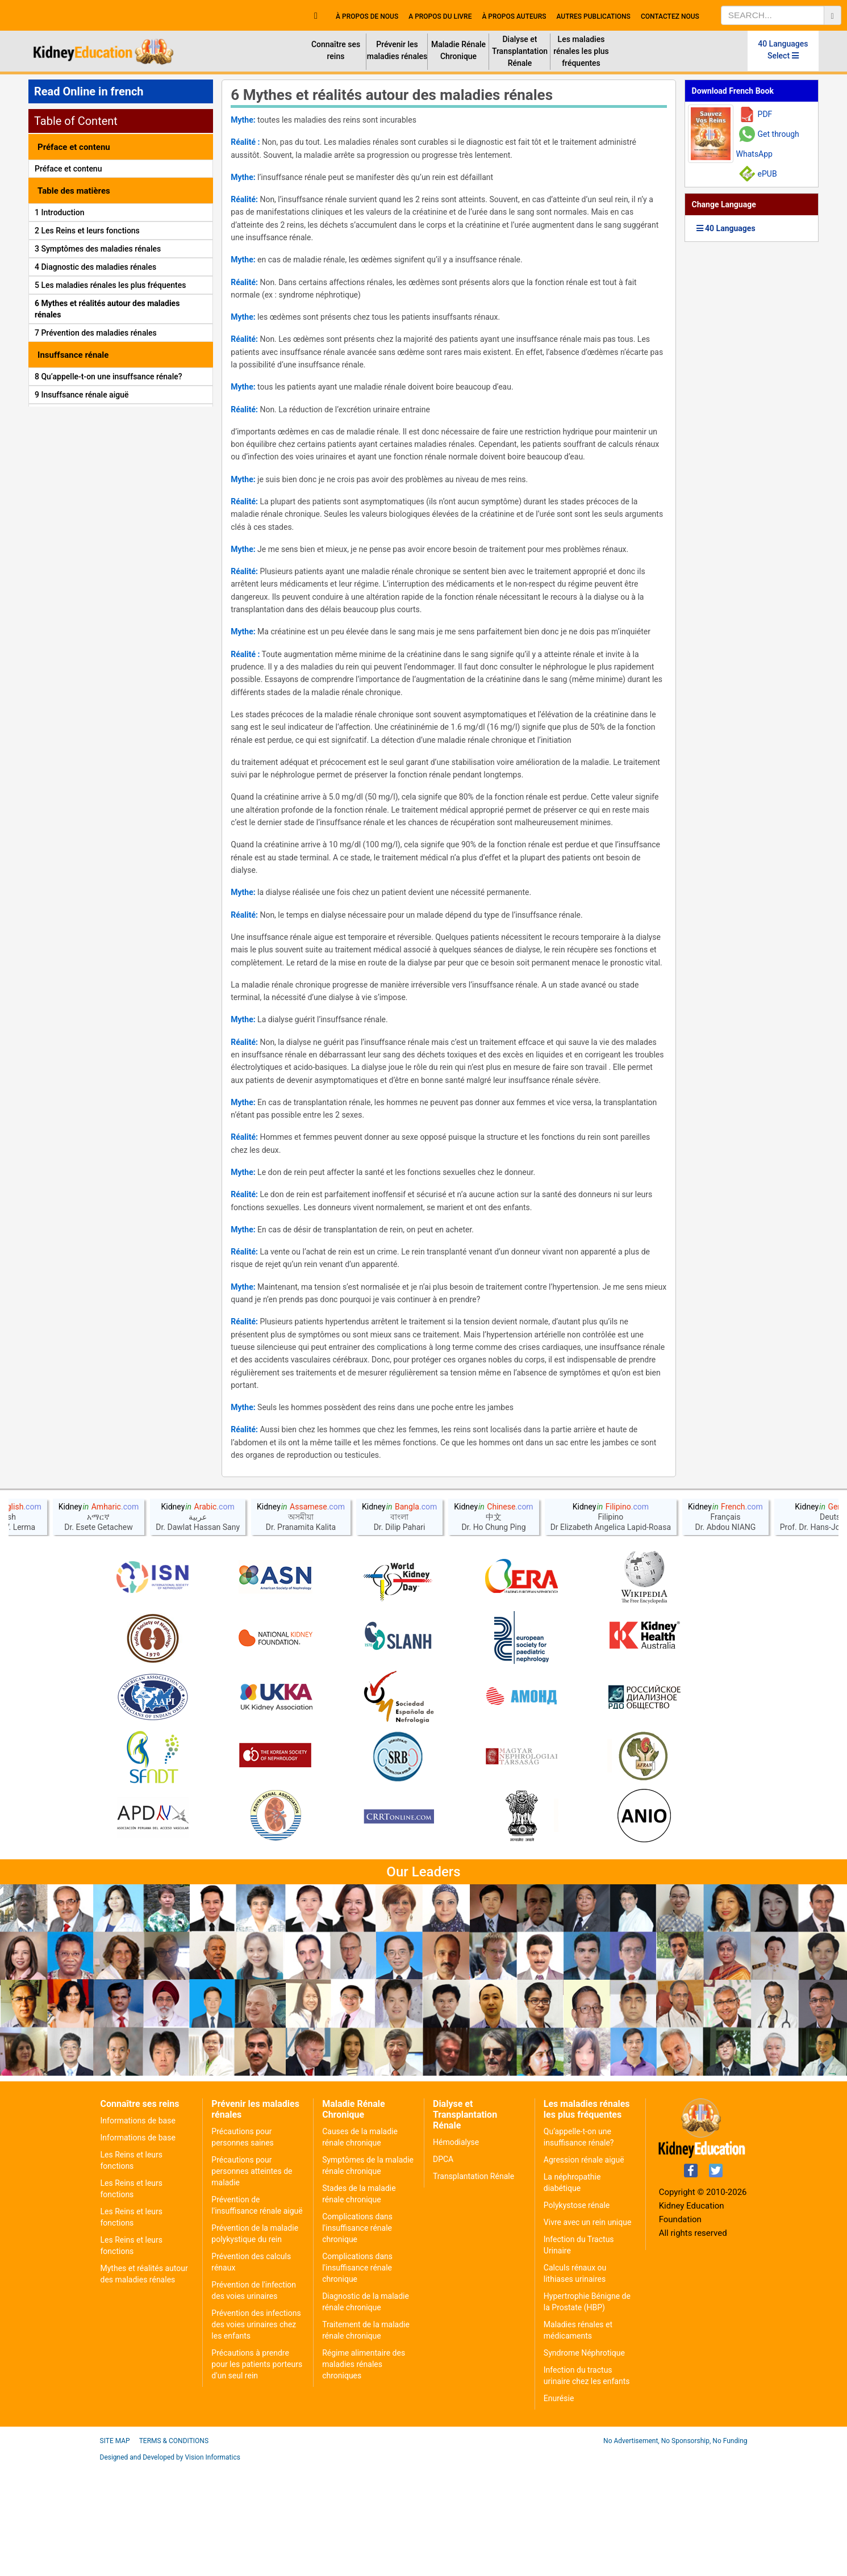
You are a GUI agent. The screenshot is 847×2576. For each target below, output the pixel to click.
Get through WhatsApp (767, 143)
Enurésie (559, 2508)
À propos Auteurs (514, 16)
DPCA (443, 2269)
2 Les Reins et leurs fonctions (87, 230)
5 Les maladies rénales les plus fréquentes (110, 285)
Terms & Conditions (173, 2551)
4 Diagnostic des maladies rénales (95, 266)
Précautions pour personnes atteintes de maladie (251, 2281)
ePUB (767, 173)
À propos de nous (367, 16)
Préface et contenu (68, 168)
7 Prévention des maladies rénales (96, 332)
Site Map (115, 2551)
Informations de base (138, 2230)
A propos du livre (440, 16)
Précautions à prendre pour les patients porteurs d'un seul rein (256, 2474)
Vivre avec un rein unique (588, 2332)
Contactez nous (670, 16)
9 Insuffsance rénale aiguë (81, 394)
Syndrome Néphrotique (584, 2463)
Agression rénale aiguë (584, 2269)
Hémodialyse (456, 2252)
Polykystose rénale (577, 2315)
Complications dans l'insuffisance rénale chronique (357, 2338)
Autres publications (593, 16)
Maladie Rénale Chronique (458, 50)
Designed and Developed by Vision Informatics (170, 2567)
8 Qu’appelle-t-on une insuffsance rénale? (108, 376)
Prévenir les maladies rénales (397, 50)
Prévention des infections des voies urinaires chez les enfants (256, 2434)
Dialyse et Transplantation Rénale (520, 51)
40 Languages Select (783, 49)
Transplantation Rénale (473, 2286)
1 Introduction (60, 212)
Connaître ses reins (335, 50)
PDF (765, 114)
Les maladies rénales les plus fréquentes (581, 51)
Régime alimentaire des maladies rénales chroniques (363, 2474)
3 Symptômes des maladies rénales (98, 248)
